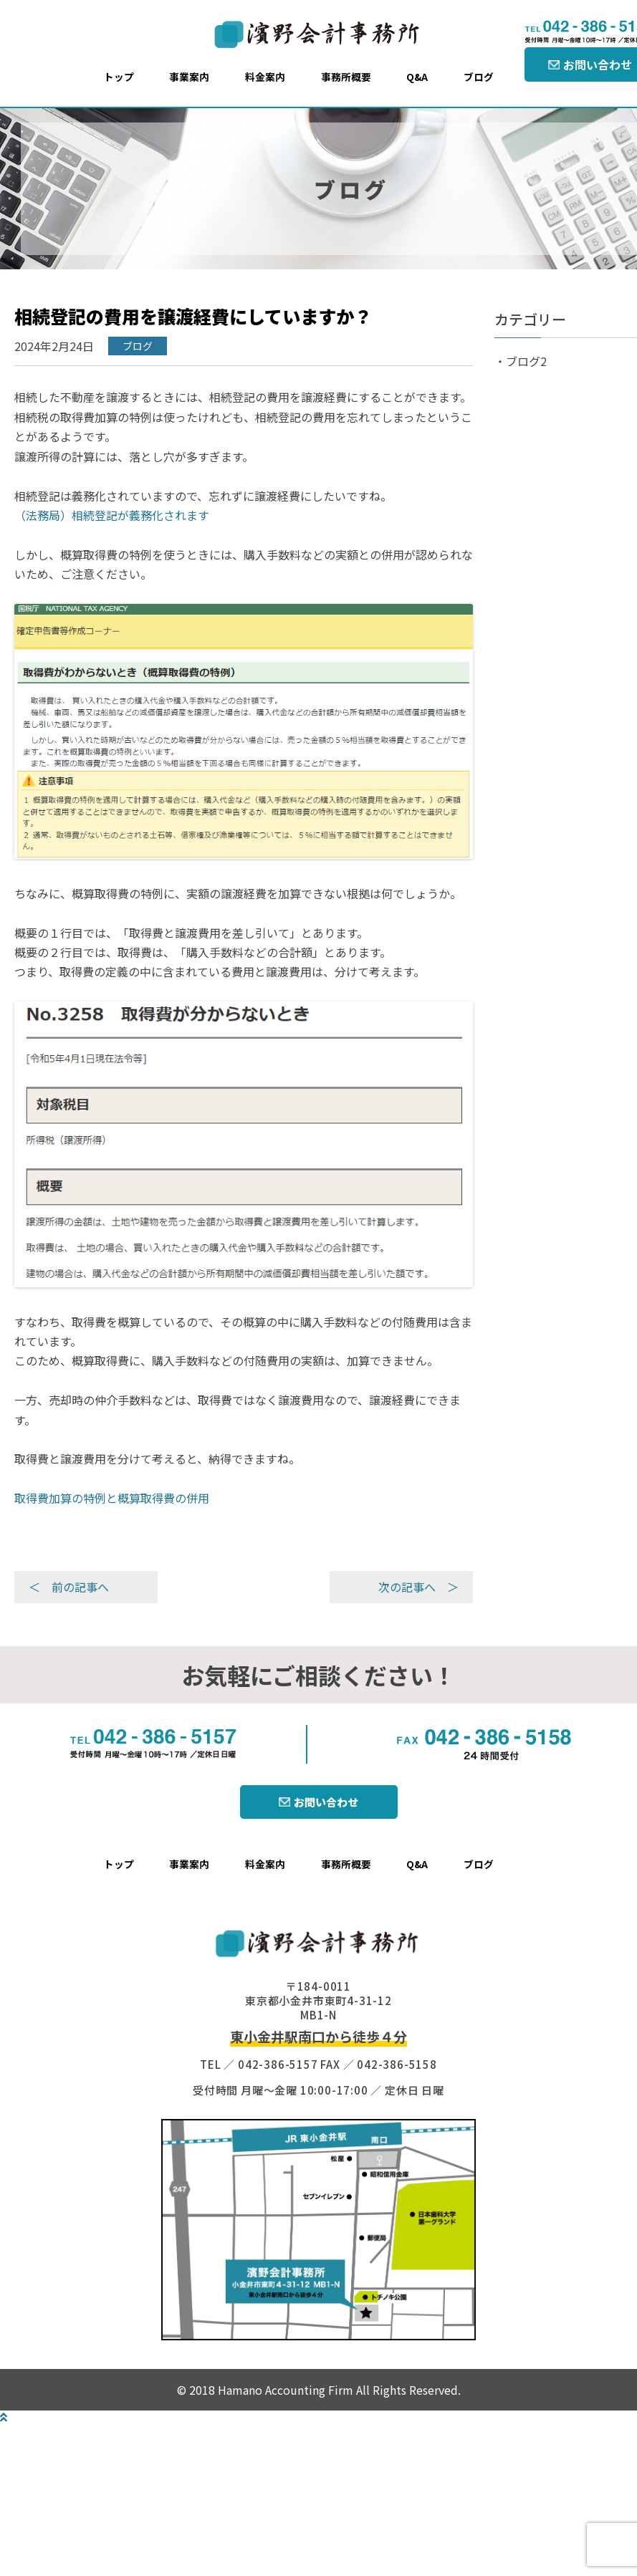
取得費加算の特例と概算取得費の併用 (111, 1497)
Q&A (417, 76)
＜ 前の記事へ (69, 1586)
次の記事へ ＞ (418, 1586)
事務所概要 (346, 76)
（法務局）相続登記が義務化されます (111, 515)
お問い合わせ (326, 1802)
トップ (119, 76)
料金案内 (265, 76)
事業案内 (189, 76)
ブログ (479, 76)
